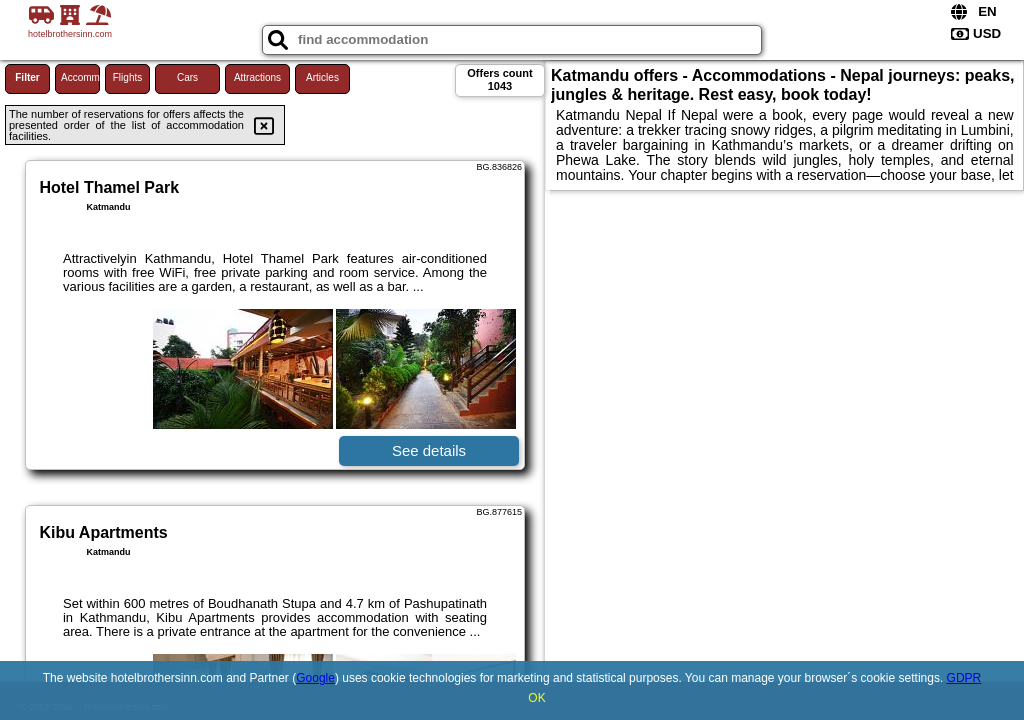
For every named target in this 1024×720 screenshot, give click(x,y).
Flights (127, 77)
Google (315, 678)
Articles (322, 77)
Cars (187, 77)
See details (429, 450)
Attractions (257, 77)
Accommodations (80, 77)
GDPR (964, 678)
